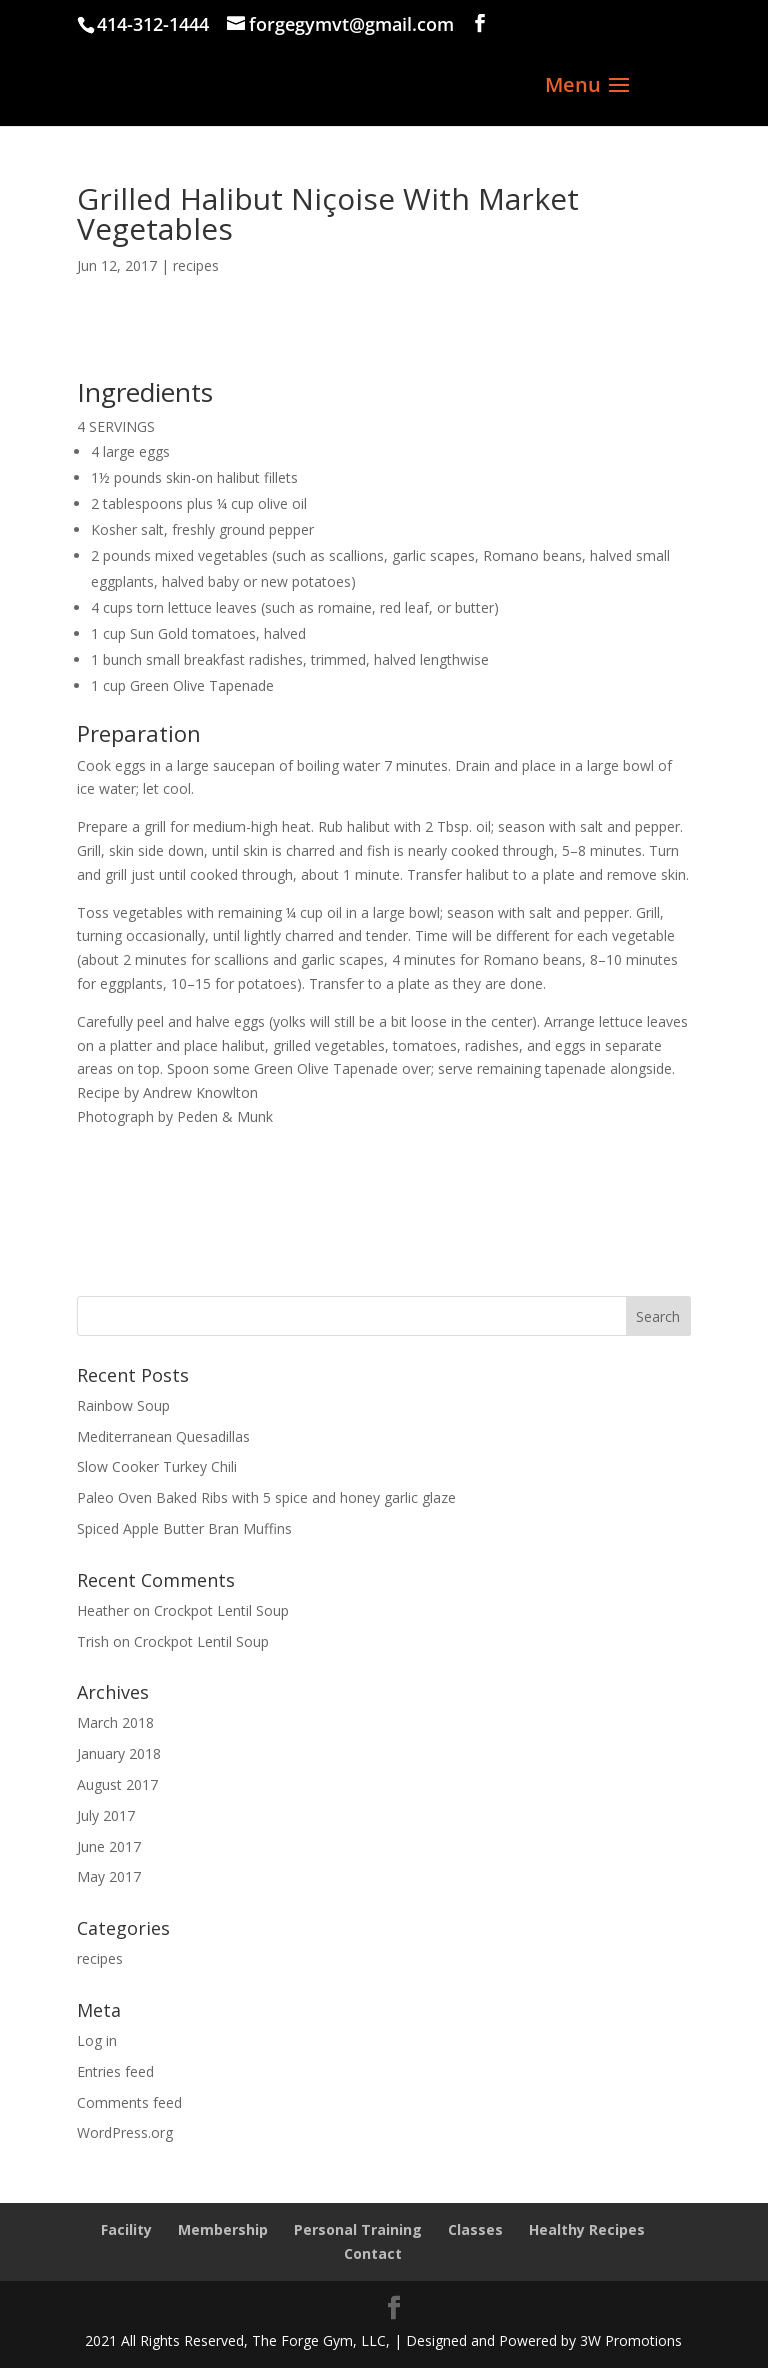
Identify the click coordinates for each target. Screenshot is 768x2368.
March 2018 (115, 1722)
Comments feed (129, 2102)
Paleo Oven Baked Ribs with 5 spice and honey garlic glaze (266, 1497)
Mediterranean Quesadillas (163, 1436)
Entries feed (115, 2071)
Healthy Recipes (587, 2229)
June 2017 (109, 1846)
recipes (196, 265)
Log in (97, 2040)
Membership (223, 2229)
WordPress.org (125, 2132)
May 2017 (109, 1876)
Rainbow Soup (123, 1405)
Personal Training (358, 2229)
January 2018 (119, 1753)
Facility (126, 2229)
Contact (373, 2253)
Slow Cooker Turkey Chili (157, 1466)
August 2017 (117, 1784)
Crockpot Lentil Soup (221, 1610)
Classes (475, 2229)
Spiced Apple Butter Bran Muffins (184, 1528)
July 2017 (106, 1815)
